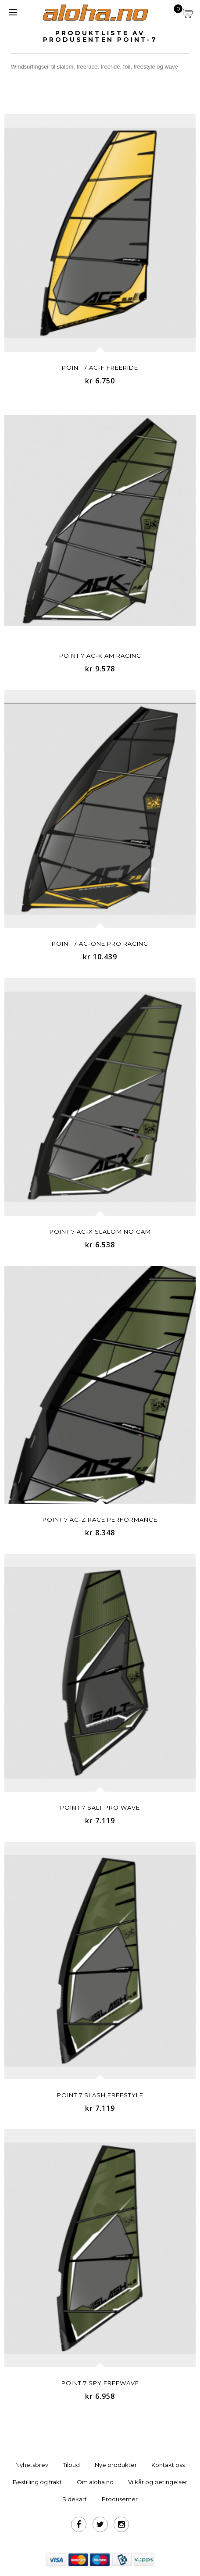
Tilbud (71, 2464)
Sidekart (74, 2499)
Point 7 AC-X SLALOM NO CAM (100, 1231)
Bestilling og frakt (37, 2481)
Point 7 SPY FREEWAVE (100, 2383)
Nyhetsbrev (31, 2464)
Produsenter (120, 2499)
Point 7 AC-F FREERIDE (100, 367)
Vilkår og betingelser (157, 2481)
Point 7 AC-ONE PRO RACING (100, 943)
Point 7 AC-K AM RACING (100, 655)
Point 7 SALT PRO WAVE (100, 1807)
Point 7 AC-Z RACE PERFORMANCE (100, 1519)
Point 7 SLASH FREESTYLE (100, 2095)
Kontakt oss (168, 2464)
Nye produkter (116, 2464)
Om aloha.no (95, 2481)
